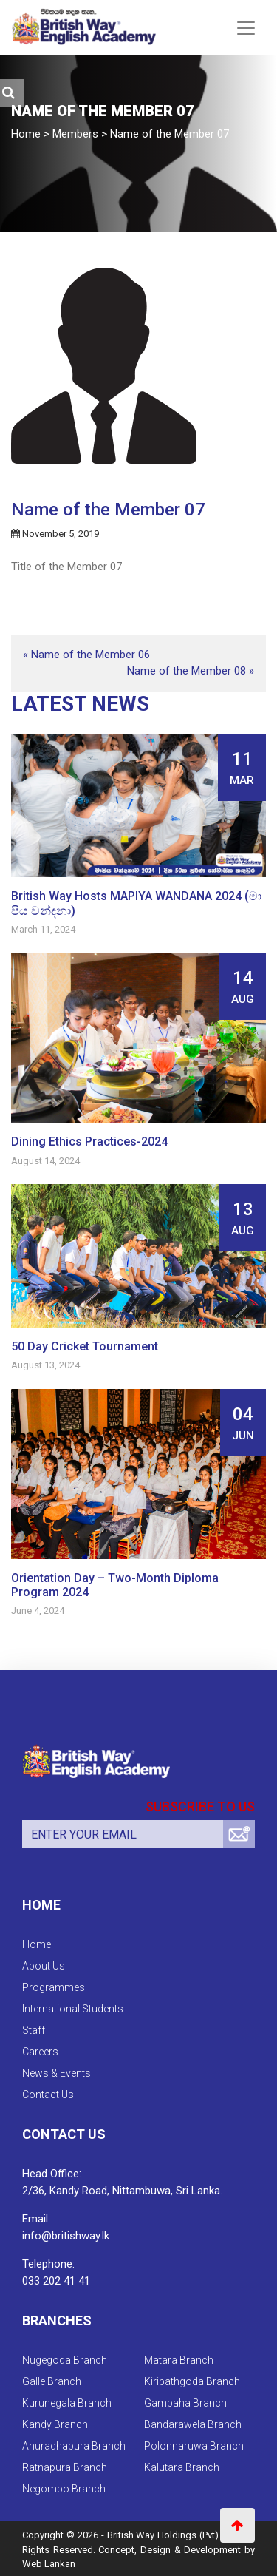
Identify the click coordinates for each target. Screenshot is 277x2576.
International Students (72, 2009)
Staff (33, 2030)
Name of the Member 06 (90, 654)
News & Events (56, 2073)
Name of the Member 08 (186, 670)
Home (36, 1944)
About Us (43, 1966)
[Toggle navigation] (246, 28)
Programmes (53, 1987)
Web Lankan (48, 2563)
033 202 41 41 (56, 2281)
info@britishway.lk (65, 2235)
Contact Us (48, 2094)
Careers (40, 2052)
